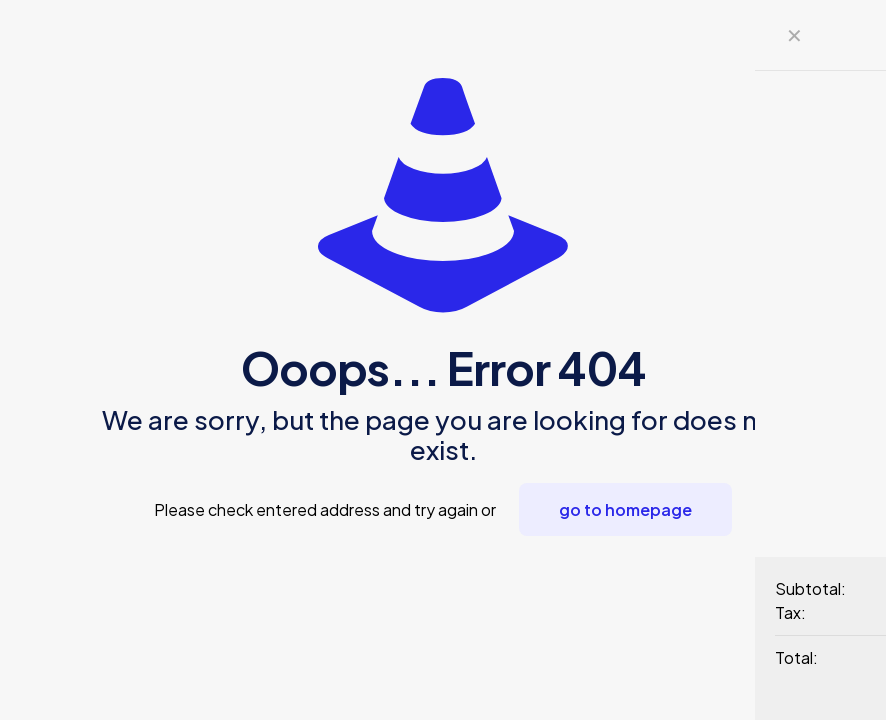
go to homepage (625, 509)
